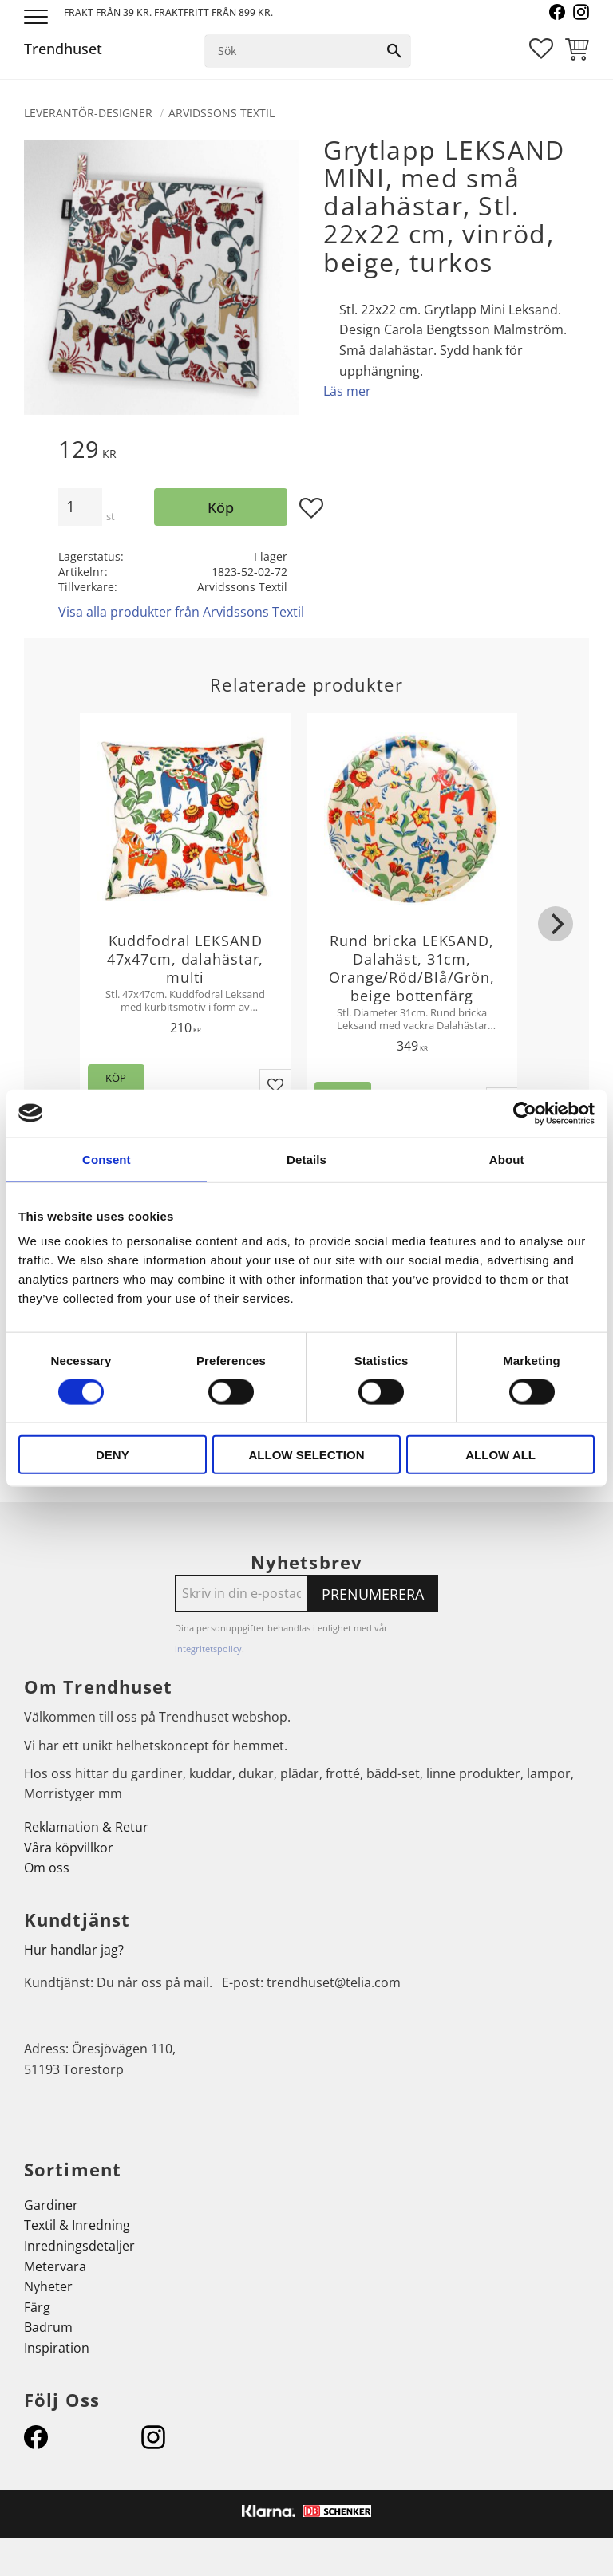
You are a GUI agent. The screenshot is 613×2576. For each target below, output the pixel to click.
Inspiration (56, 2348)
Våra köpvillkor (68, 1847)
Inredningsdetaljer (79, 2245)
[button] (38, 18)
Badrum (48, 2327)
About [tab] (506, 1159)
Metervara (55, 2266)
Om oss (46, 1867)
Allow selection (306, 1455)
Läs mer (347, 391)
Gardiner (51, 2205)
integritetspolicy (208, 1649)
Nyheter (48, 2286)
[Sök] (394, 51)
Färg (37, 2307)
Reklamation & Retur (86, 1827)
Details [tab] (306, 1159)
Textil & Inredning (77, 2225)
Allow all (500, 1455)
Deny (112, 1455)
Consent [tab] (106, 1159)
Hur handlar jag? (74, 1950)
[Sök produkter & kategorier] (292, 51)
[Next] (555, 923)
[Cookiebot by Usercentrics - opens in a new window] (525, 1113)
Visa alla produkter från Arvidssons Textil (181, 612)
